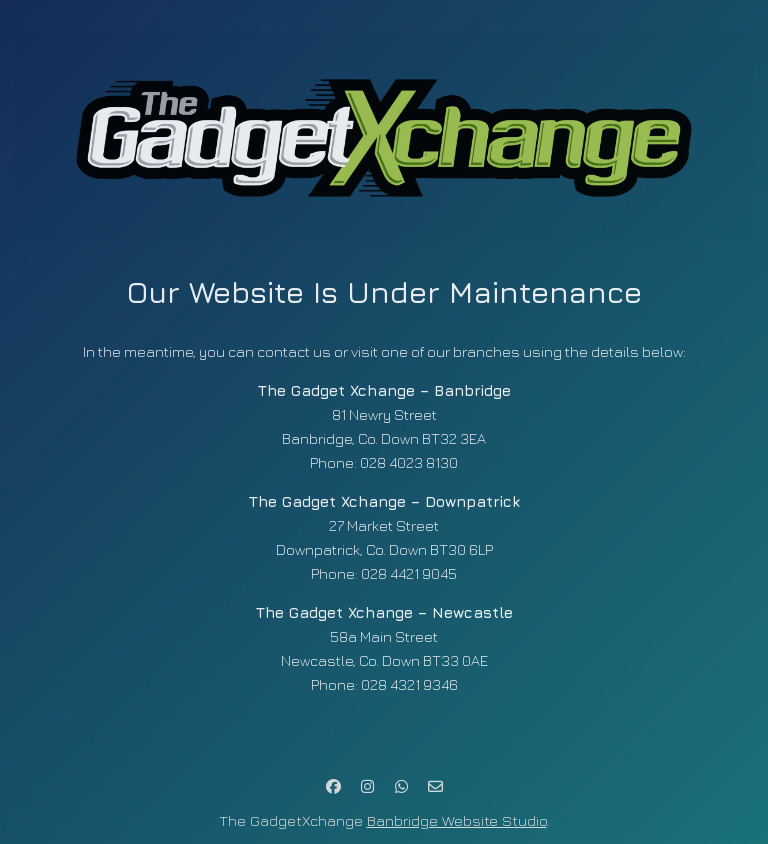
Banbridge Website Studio (457, 820)
